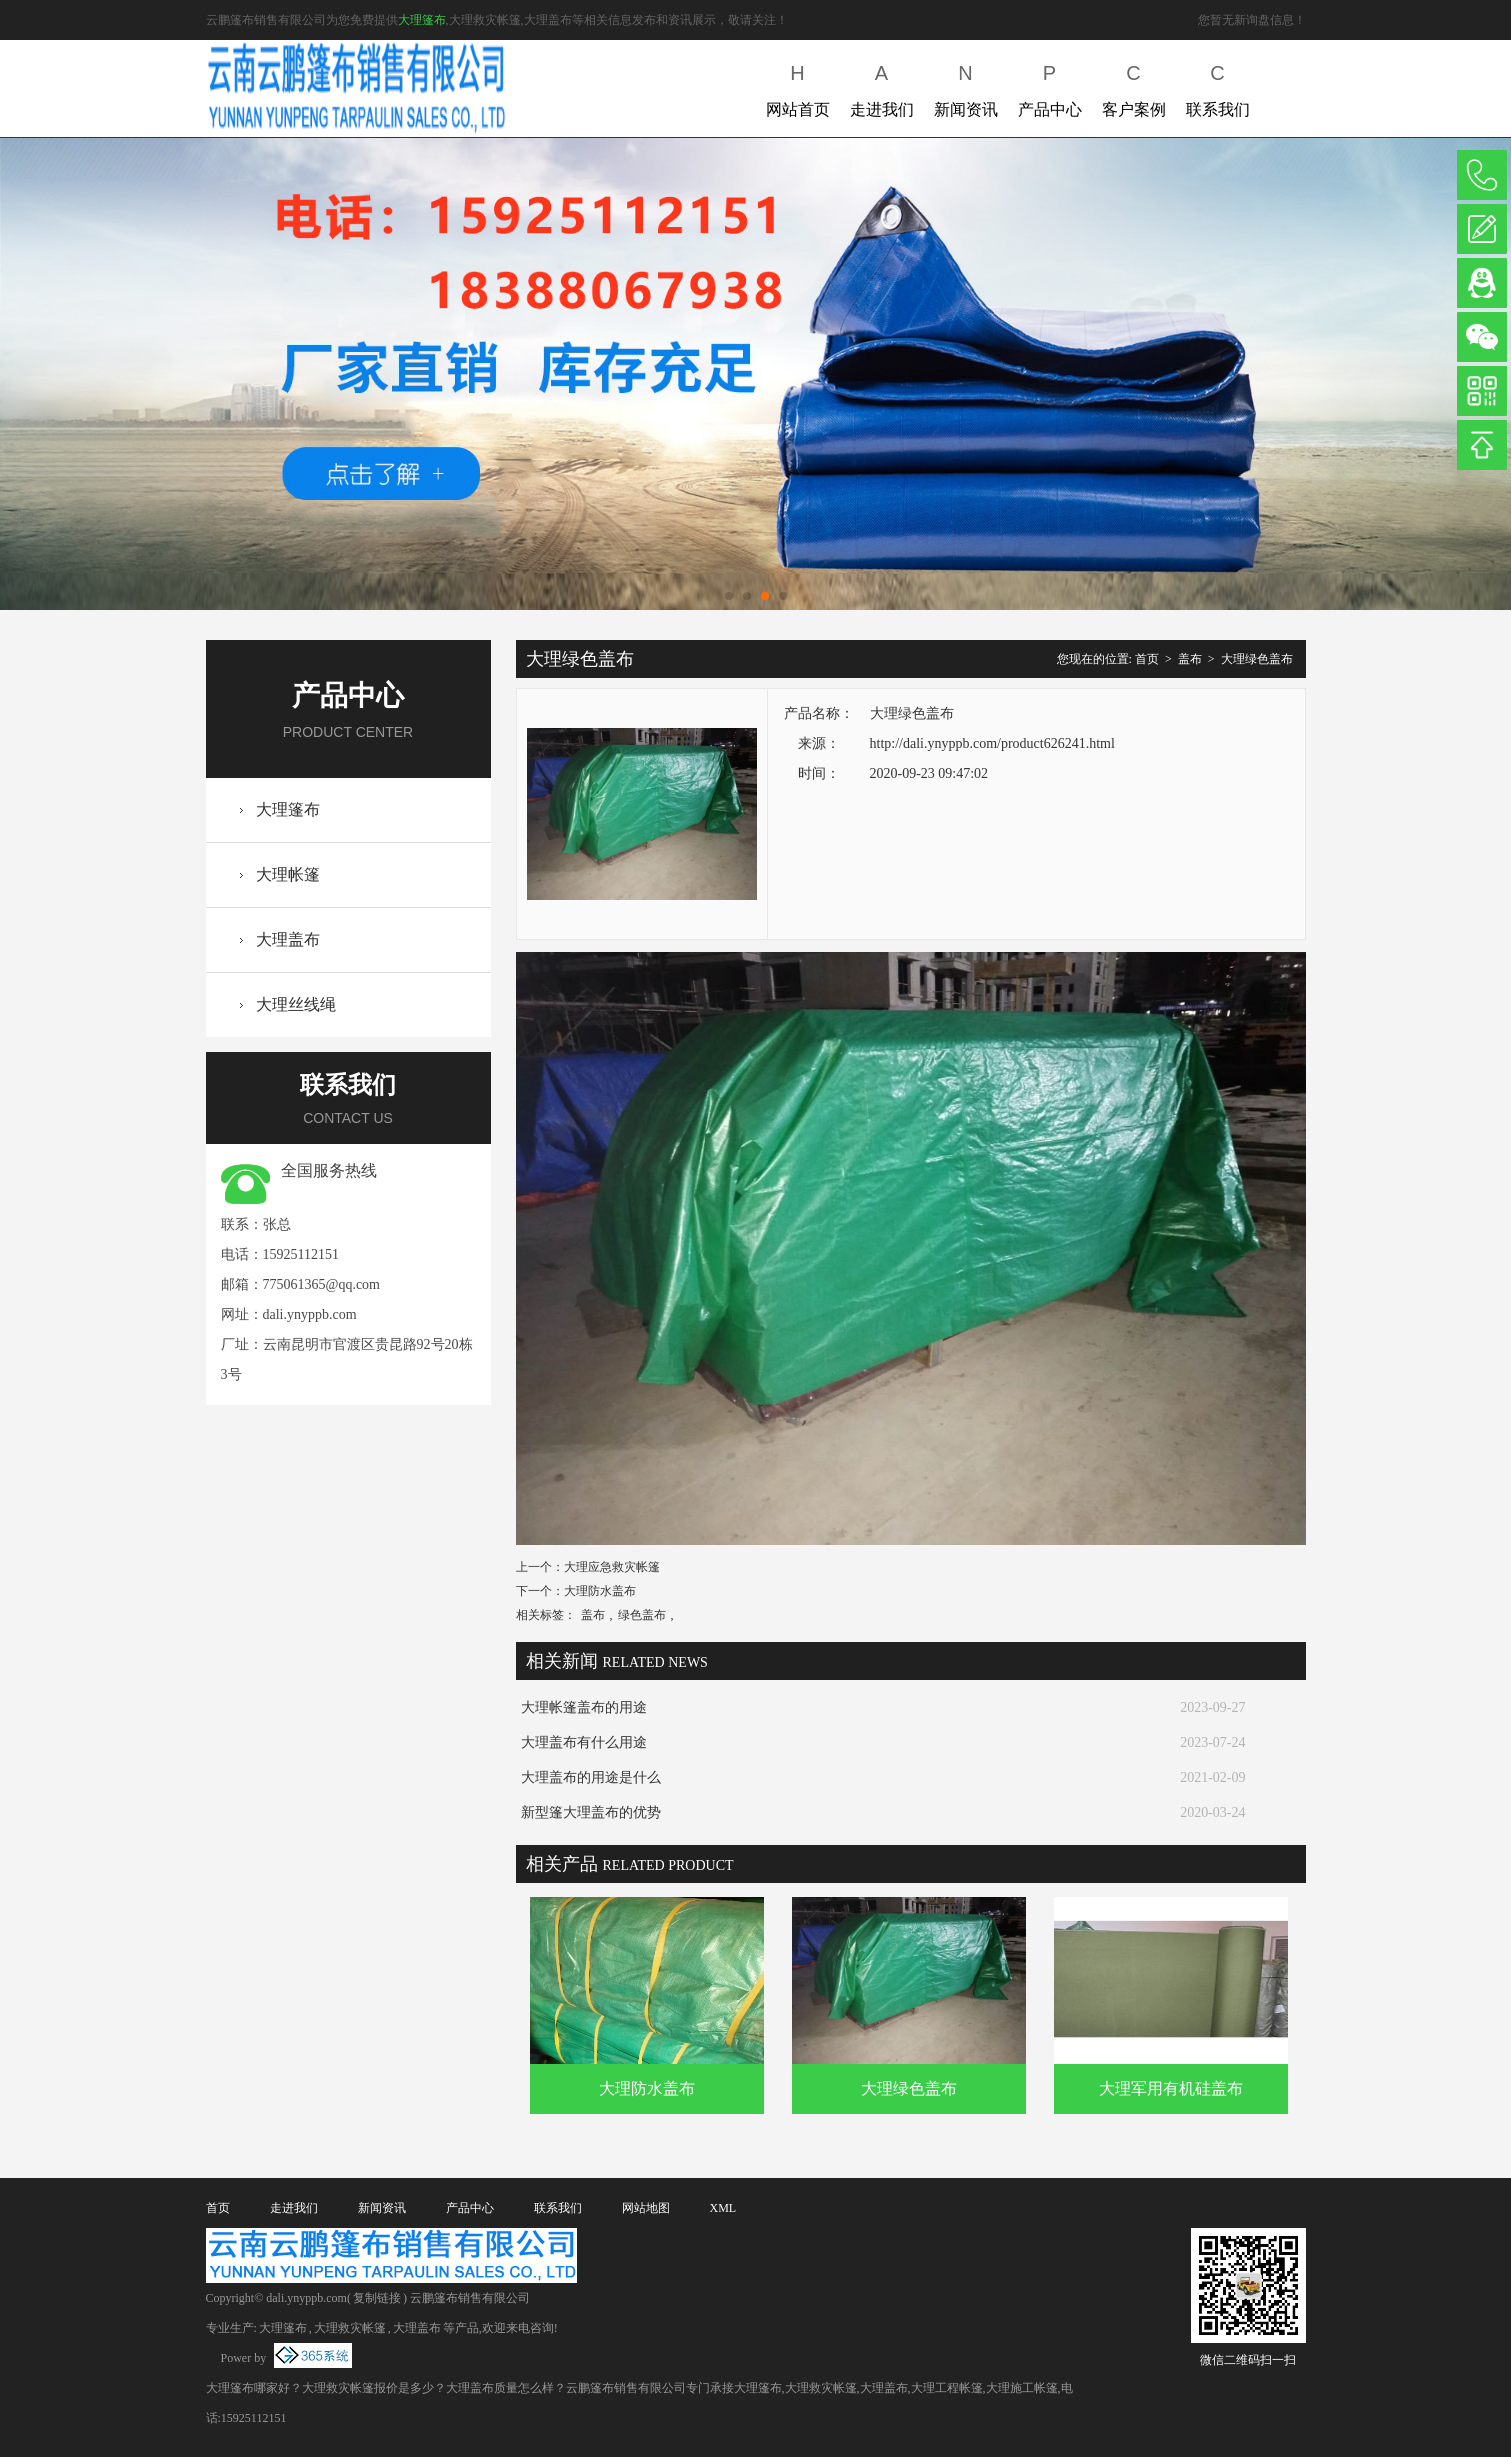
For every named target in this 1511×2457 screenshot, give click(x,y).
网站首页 (798, 86)
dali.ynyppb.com (310, 1314)
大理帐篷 (288, 874)
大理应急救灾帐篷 (612, 1567)
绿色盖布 (642, 1615)
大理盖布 (288, 939)
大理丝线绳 (296, 1004)
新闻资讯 (966, 86)
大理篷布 (422, 20)
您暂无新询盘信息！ (1252, 20)
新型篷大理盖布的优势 (591, 1812)
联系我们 (1218, 86)
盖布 (1190, 659)
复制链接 (377, 2298)
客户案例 (1134, 86)
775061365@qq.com (322, 1284)
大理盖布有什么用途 (584, 1742)
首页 (1147, 659)
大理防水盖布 (600, 1591)
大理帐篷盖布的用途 (584, 1707)
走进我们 (882, 86)
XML (723, 2208)
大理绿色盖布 (1257, 659)
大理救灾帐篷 (350, 2328)
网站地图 (646, 2208)
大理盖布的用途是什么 (591, 1777)
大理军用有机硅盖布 (1171, 2088)
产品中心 (1050, 86)
